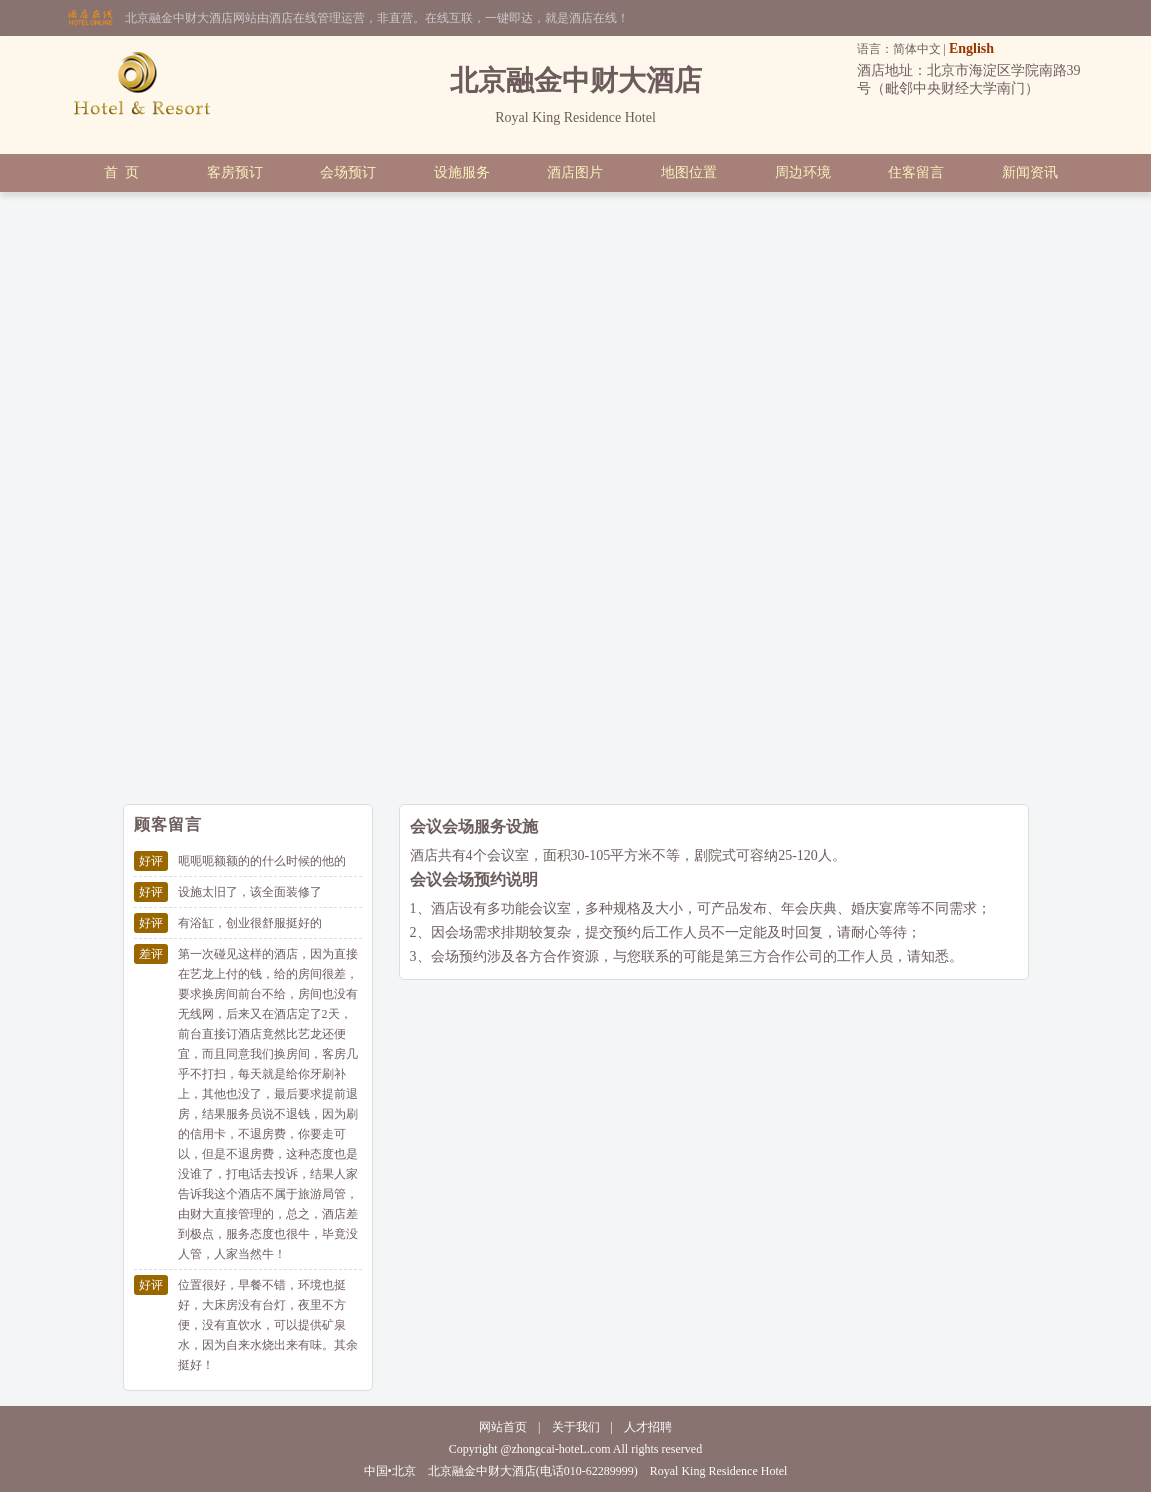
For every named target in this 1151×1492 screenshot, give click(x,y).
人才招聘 (648, 1427)
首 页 (121, 172)
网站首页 (503, 1427)
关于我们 (576, 1427)
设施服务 (462, 172)
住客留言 (916, 172)
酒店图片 (575, 172)
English (971, 48)
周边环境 (803, 172)
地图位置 (689, 172)
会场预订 (348, 172)
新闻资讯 (1030, 172)
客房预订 (235, 172)
